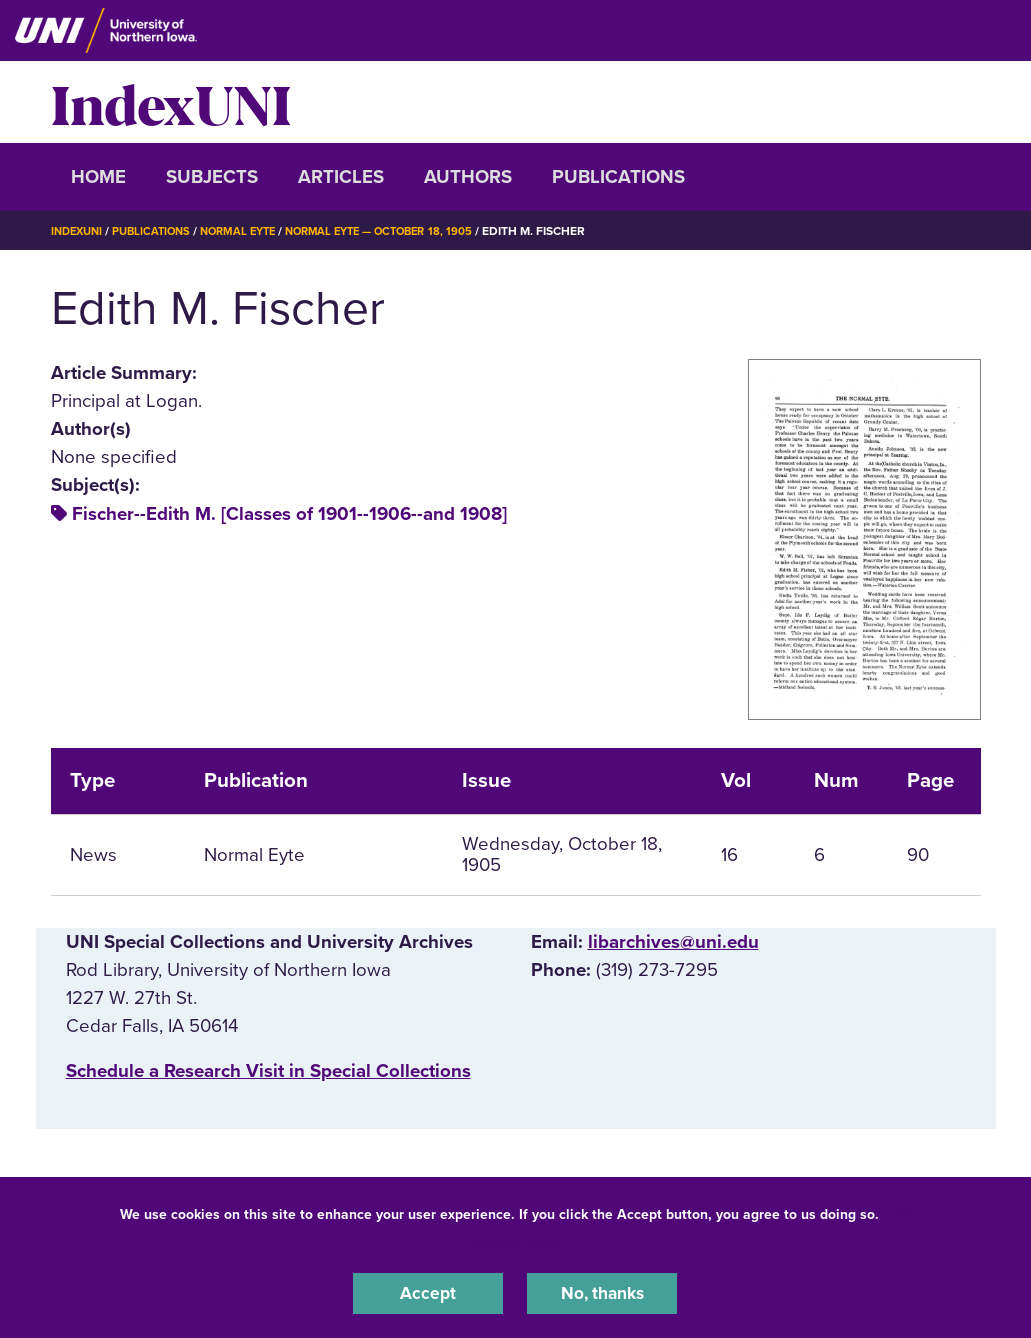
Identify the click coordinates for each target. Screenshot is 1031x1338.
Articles (341, 177)
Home (98, 177)
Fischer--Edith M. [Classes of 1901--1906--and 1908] (289, 514)
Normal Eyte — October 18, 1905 (405, 231)
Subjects (212, 177)
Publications (618, 177)
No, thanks (602, 1292)
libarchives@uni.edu (673, 942)
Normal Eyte (252, 231)
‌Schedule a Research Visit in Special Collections (268, 1071)
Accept (428, 1292)
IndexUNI (171, 102)
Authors (468, 177)
